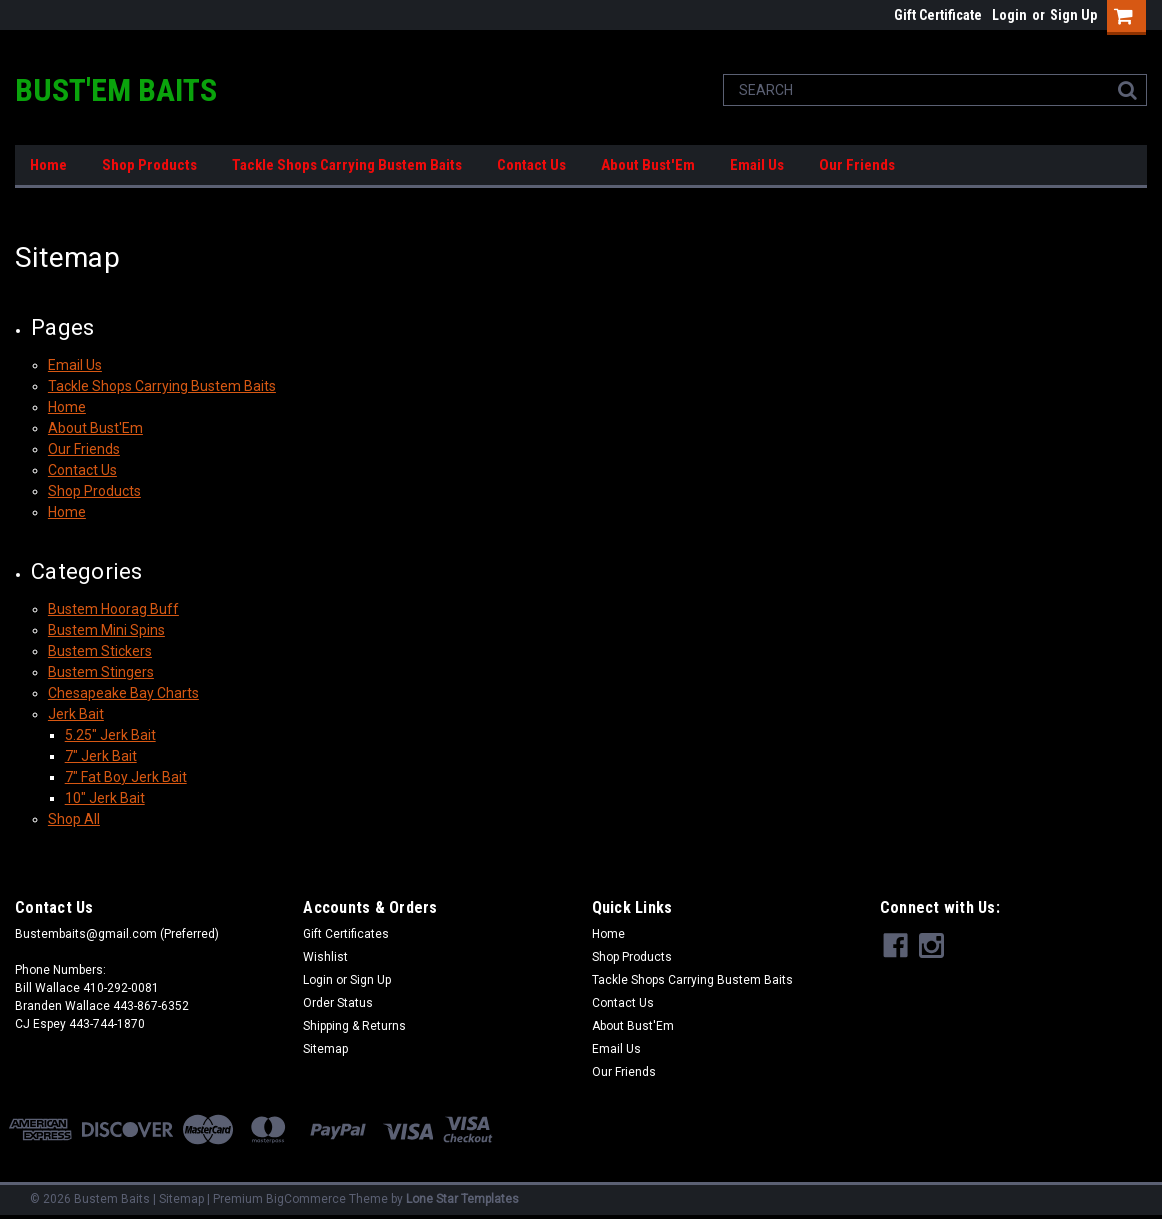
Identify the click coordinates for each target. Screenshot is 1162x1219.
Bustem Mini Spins (106, 630)
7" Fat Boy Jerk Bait (126, 777)
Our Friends (857, 165)
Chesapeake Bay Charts (123, 693)
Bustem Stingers (101, 672)
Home (48, 165)
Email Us (757, 165)
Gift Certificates (346, 934)
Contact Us (531, 165)
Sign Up (1073, 15)
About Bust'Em (648, 165)
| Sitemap (178, 1199)
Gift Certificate (938, 15)
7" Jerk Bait (101, 756)
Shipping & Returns (354, 1026)
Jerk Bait (76, 714)
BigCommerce (306, 1199)
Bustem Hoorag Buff (113, 609)
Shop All (74, 819)
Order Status (338, 1003)
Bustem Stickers (100, 651)
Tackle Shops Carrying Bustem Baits (347, 165)
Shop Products (149, 165)
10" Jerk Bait (105, 798)
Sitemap (325, 1049)
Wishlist (325, 957)
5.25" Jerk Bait (110, 735)
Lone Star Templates (462, 1199)
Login (1009, 15)
